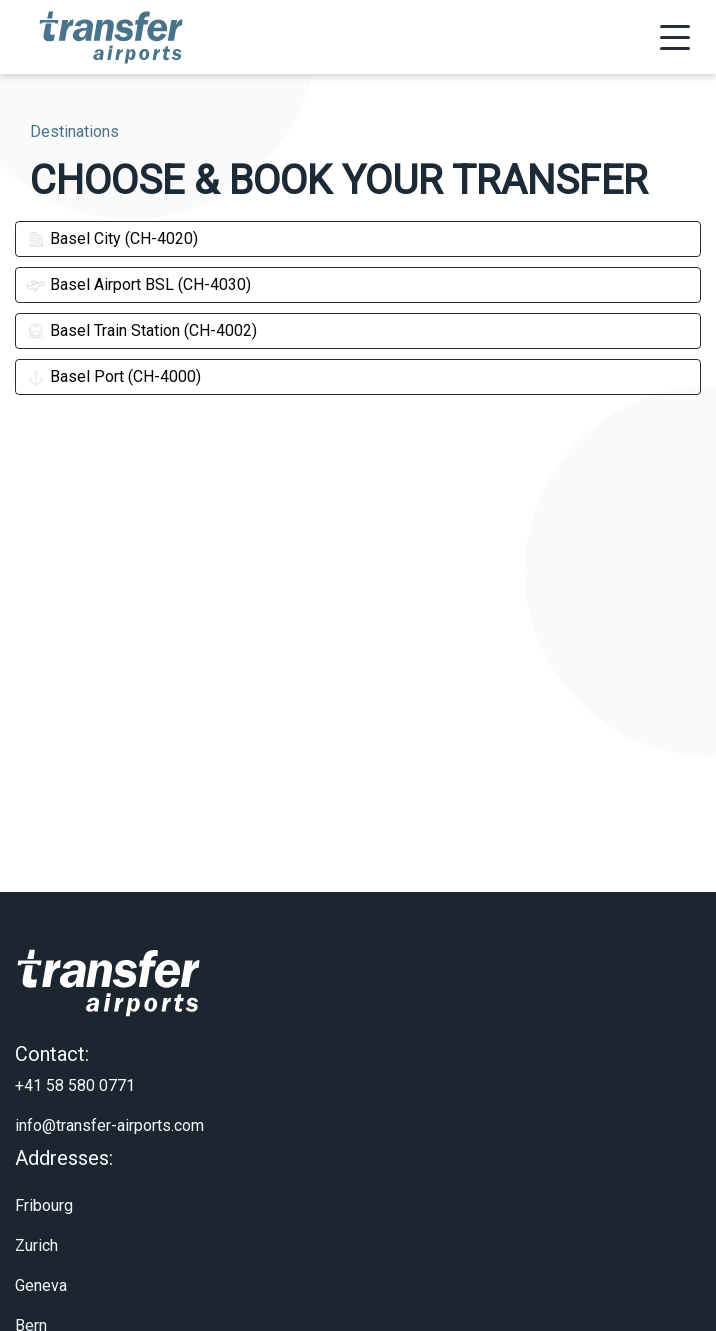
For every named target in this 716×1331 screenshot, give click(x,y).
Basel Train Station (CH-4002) (141, 330)
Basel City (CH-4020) (112, 238)
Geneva (41, 1266)
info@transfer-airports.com (109, 1106)
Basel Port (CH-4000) (113, 376)
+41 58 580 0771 (75, 1066)
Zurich (36, 1226)
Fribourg (44, 1186)
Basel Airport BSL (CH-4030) (138, 284)
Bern (31, 1306)
